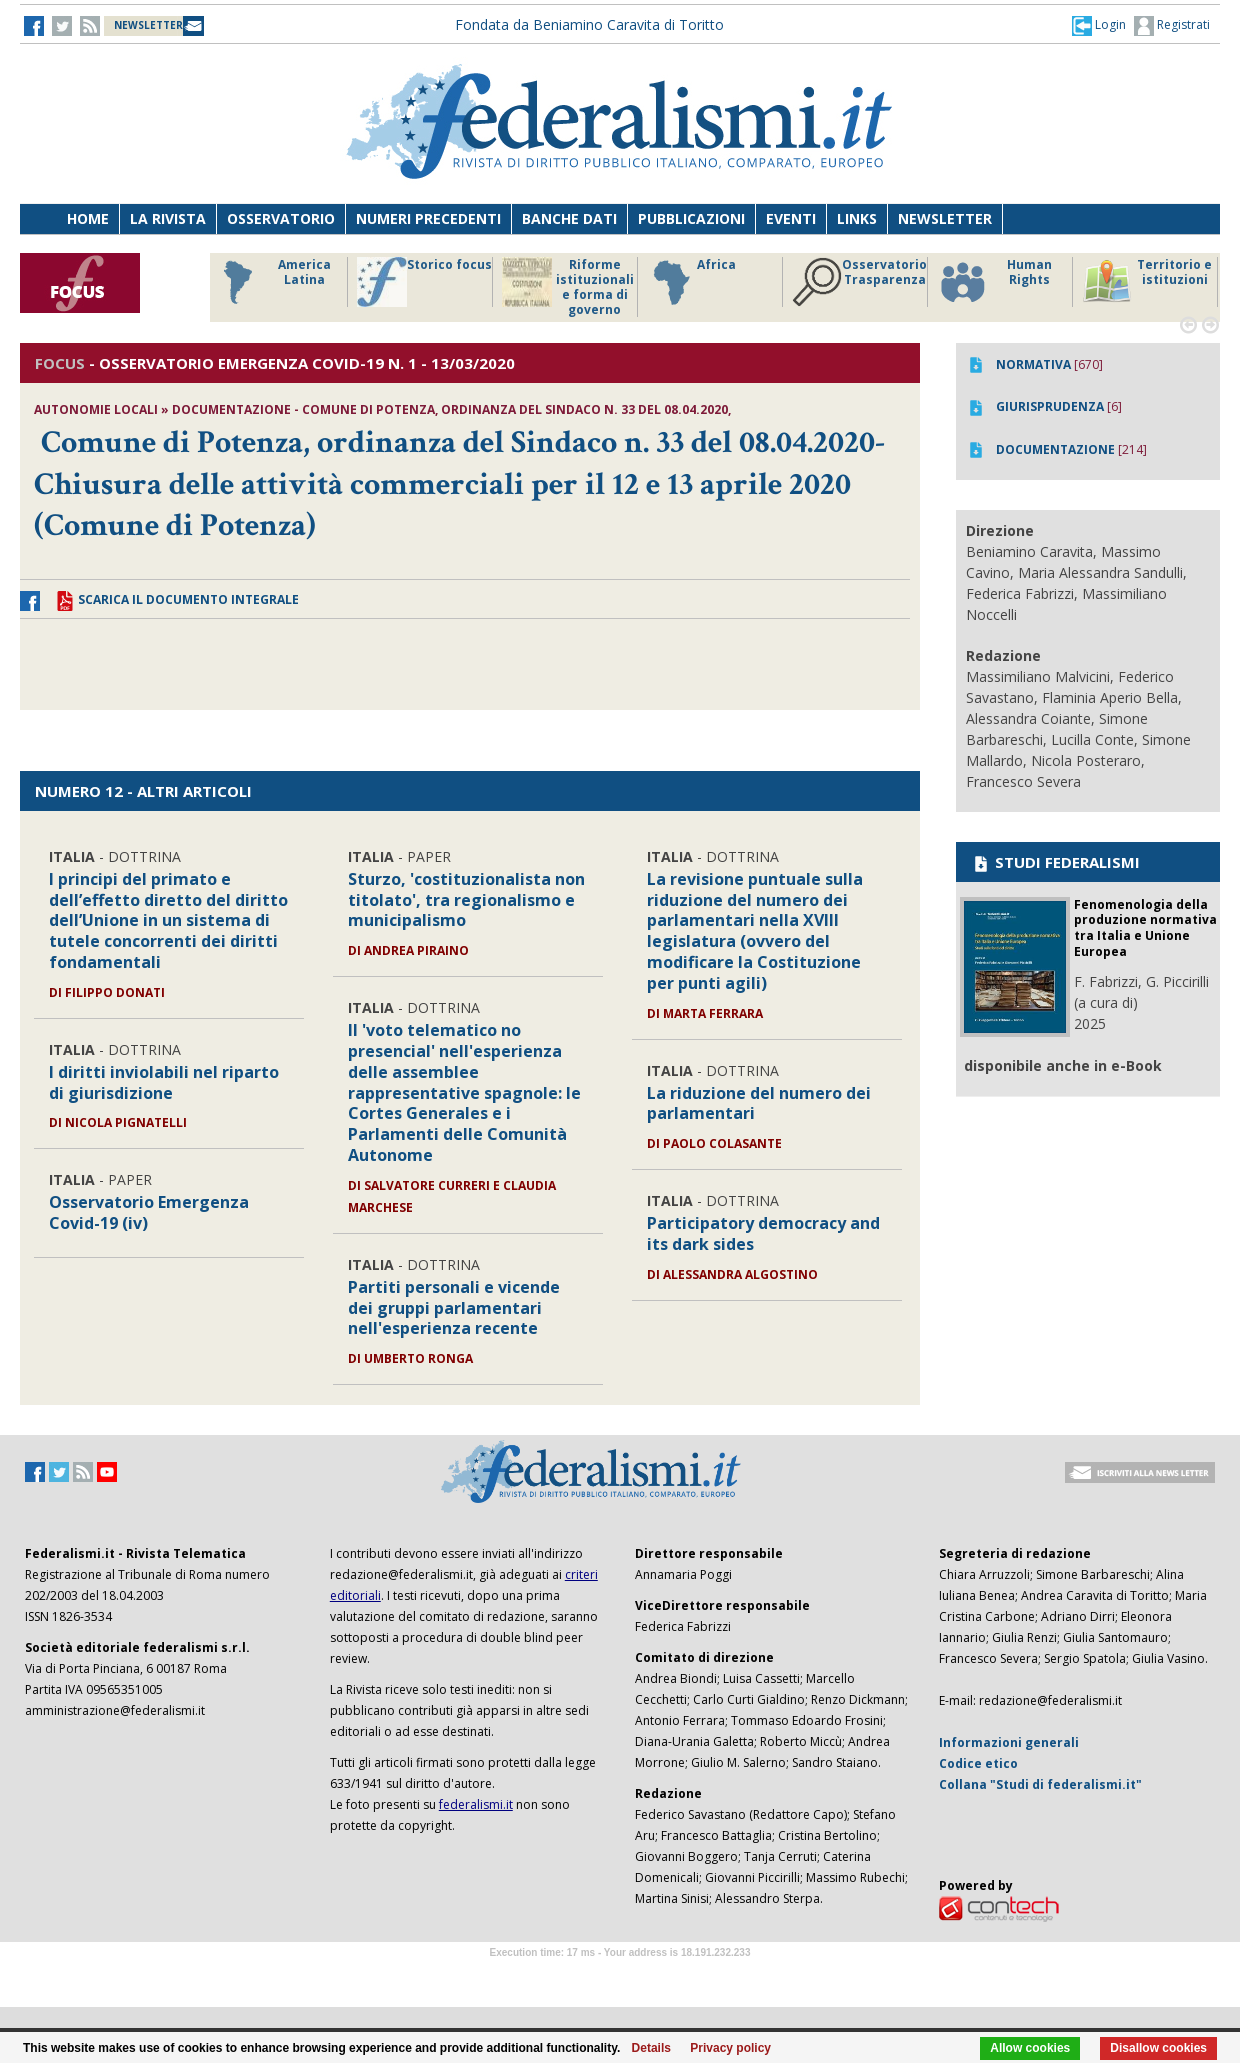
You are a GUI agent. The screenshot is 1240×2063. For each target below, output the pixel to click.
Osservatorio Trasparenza (859, 282)
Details (651, 2048)
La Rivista (168, 218)
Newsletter (945, 218)
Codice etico (978, 1763)
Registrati (1172, 26)
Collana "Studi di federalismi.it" (1040, 1784)
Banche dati (569, 218)
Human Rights (994, 282)
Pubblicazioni (691, 218)
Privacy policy (730, 2048)
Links (857, 218)
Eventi (791, 218)
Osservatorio (281, 218)
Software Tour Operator (620, 1975)
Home (88, 218)
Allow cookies (1030, 2048)
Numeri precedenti (428, 218)
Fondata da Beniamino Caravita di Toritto (589, 24)
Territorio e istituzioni (1147, 282)
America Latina (271, 282)
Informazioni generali (1009, 1742)
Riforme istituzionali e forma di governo (568, 287)
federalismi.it (476, 1804)
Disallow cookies (1158, 2048)
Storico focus (424, 282)
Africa (691, 282)
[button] (1099, 25)
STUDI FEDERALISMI (1055, 862)
